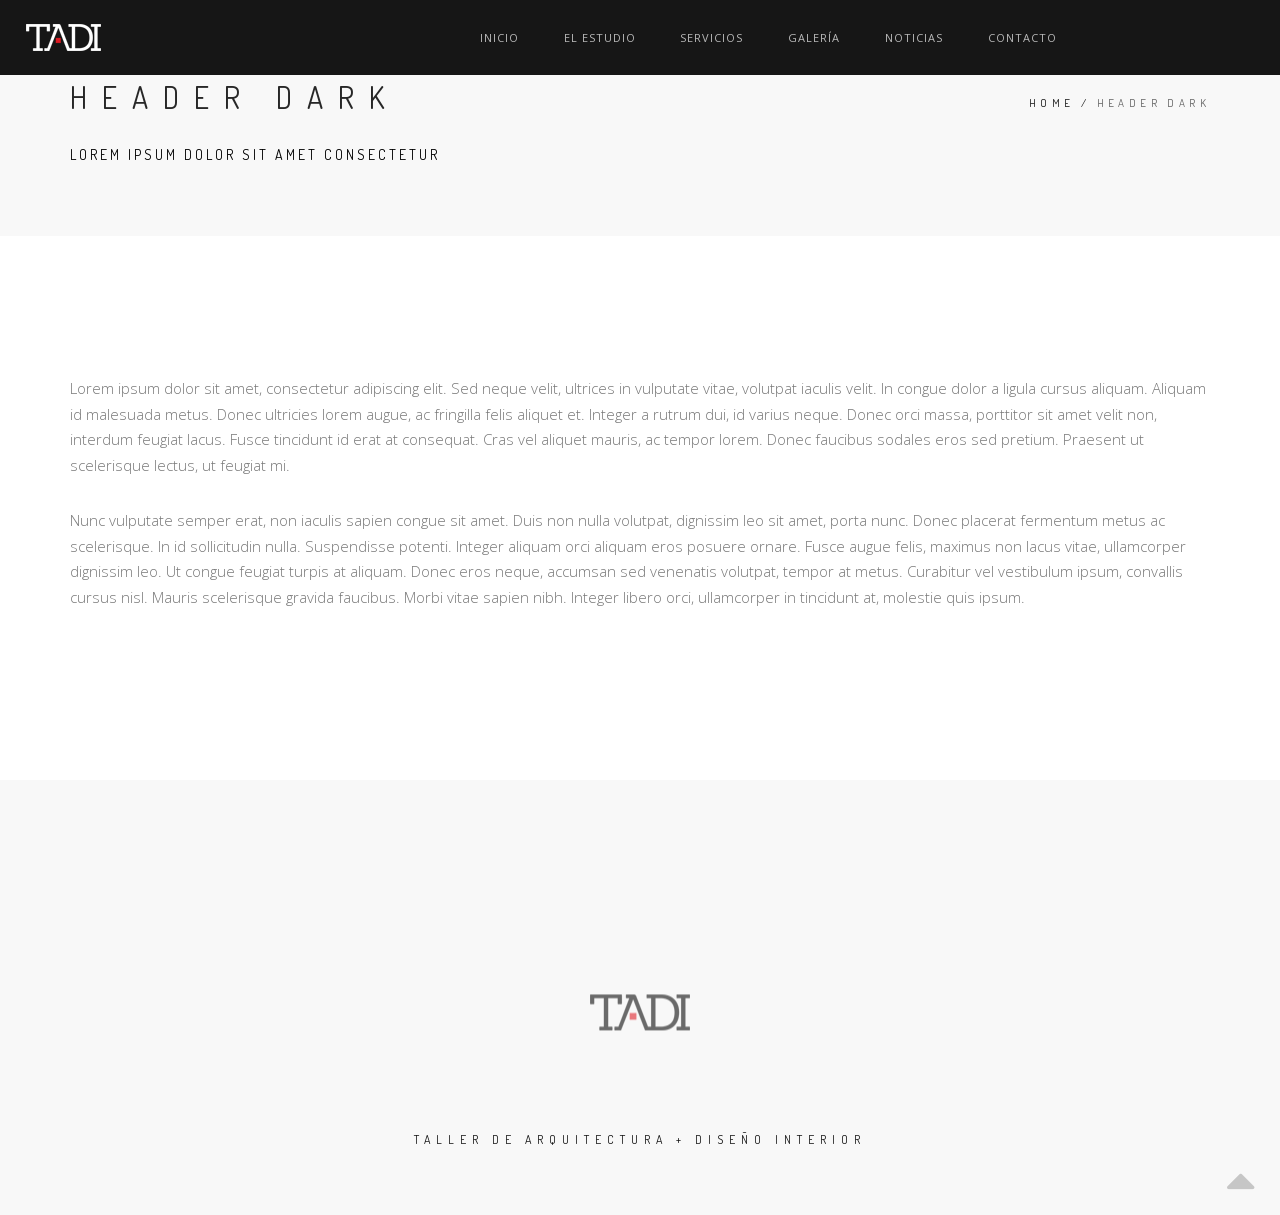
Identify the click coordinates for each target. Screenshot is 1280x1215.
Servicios (916, 37)
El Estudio (814, 37)
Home (1052, 103)
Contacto (1190, 37)
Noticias (1094, 37)
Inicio (725, 37)
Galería (1006, 37)
